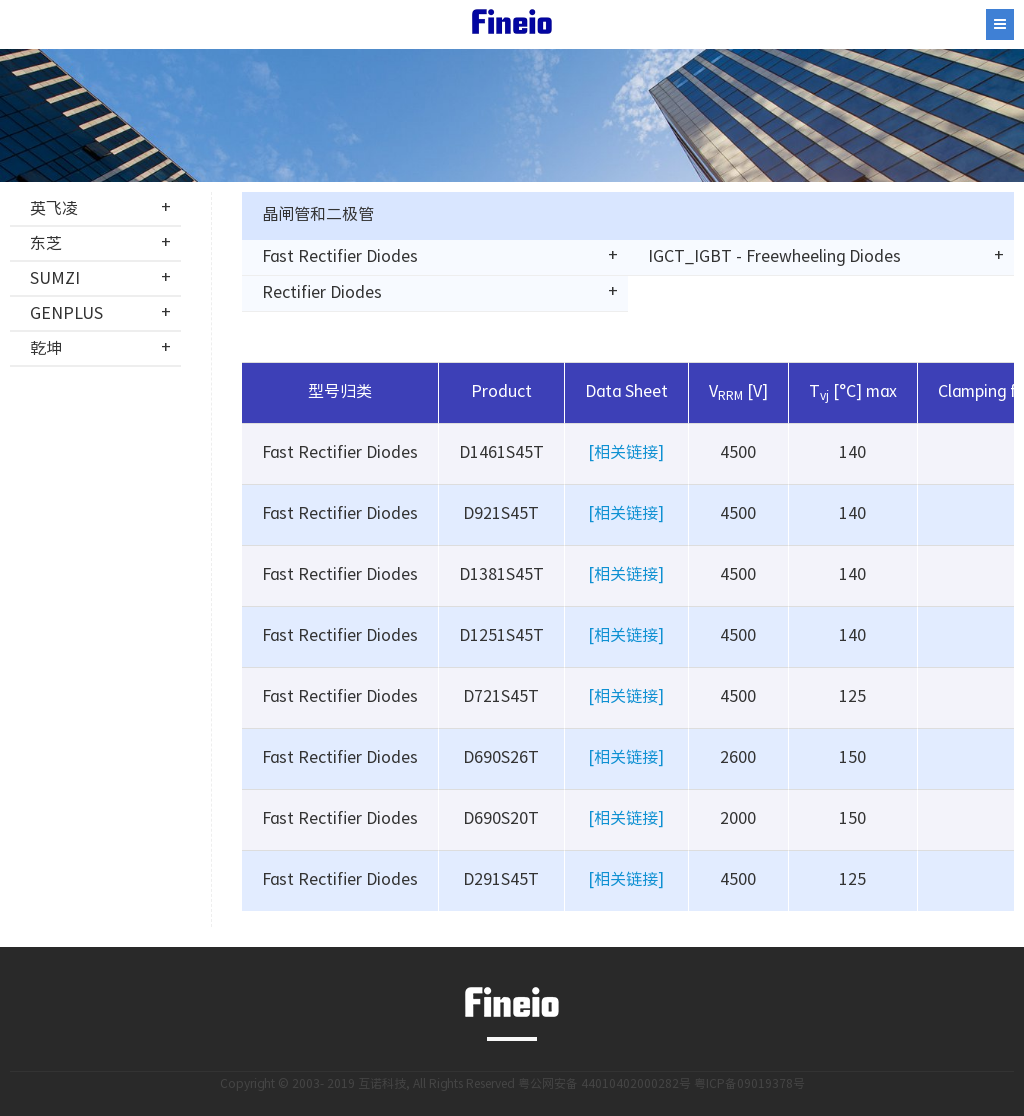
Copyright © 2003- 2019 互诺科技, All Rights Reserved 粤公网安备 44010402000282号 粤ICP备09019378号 (512, 1084)
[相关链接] (626, 453)
